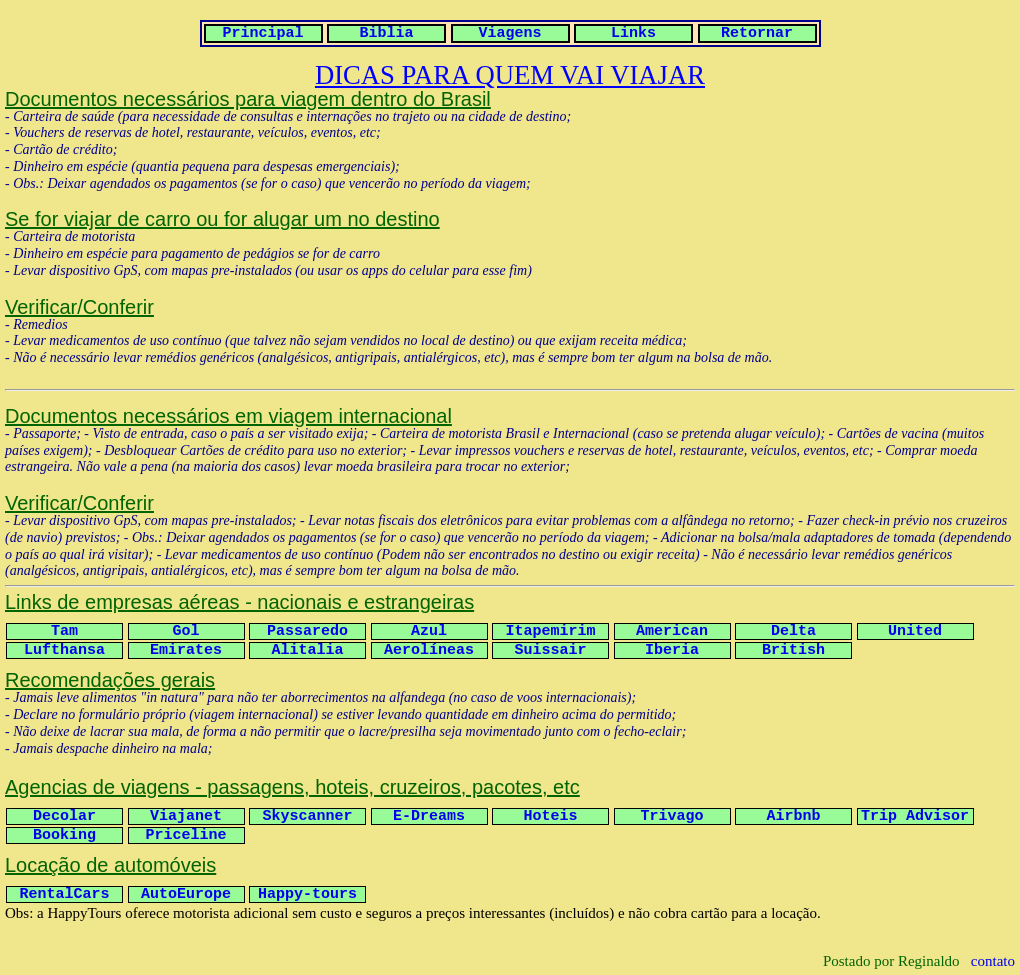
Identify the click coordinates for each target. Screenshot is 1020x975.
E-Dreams (429, 816)
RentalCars (64, 894)
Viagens (509, 33)
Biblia (386, 33)
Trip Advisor (915, 816)
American (672, 631)
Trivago (671, 816)
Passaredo (307, 631)
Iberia (672, 650)
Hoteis (550, 816)
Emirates (186, 650)
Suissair (550, 650)
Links (633, 33)
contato (993, 961)
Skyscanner (307, 816)
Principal (262, 33)
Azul (429, 631)
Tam (64, 631)
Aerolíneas (429, 650)
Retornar (757, 33)
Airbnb (793, 816)
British (793, 650)
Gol (185, 631)
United (915, 631)
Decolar (64, 816)
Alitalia (307, 650)
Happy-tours (307, 894)
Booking (64, 835)
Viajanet (186, 816)
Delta (793, 631)
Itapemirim (550, 631)
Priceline (185, 835)
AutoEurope (186, 894)
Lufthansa (64, 650)
